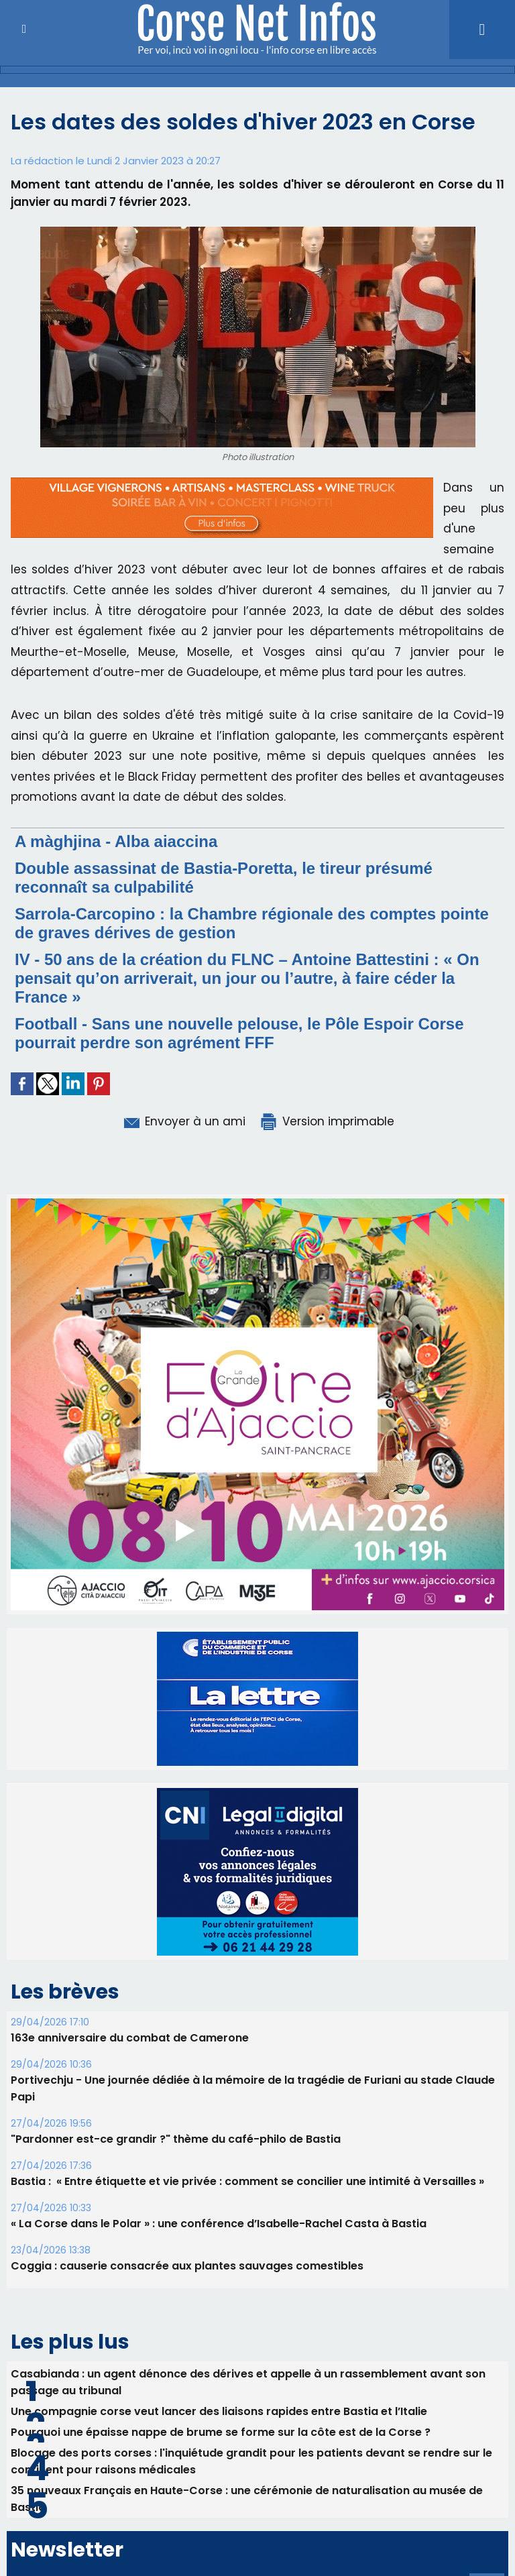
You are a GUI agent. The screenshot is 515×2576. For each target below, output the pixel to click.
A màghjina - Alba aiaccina (116, 841)
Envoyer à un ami (183, 1121)
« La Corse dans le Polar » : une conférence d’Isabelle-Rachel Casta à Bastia (218, 2223)
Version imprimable (326, 1121)
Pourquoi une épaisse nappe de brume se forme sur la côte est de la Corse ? (221, 2432)
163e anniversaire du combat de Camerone (130, 2038)
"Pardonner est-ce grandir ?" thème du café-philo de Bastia (176, 2139)
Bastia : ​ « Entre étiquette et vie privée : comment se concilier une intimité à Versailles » (247, 2181)
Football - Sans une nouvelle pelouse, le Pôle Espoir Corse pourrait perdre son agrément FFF (239, 1033)
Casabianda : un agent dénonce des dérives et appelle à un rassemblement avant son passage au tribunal (248, 2382)
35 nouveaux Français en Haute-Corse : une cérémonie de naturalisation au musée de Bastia (247, 2499)
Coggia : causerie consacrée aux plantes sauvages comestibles (187, 2266)
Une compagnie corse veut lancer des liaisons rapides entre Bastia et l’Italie (219, 2411)
